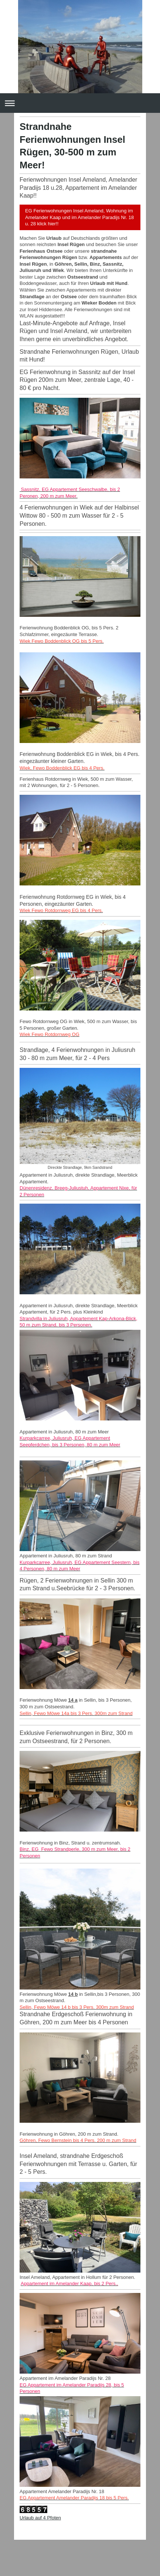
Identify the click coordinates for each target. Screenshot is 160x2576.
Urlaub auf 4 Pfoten (40, 2517)
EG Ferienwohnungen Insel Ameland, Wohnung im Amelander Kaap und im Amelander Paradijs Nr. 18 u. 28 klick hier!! (79, 217)
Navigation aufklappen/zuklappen (80, 103)
